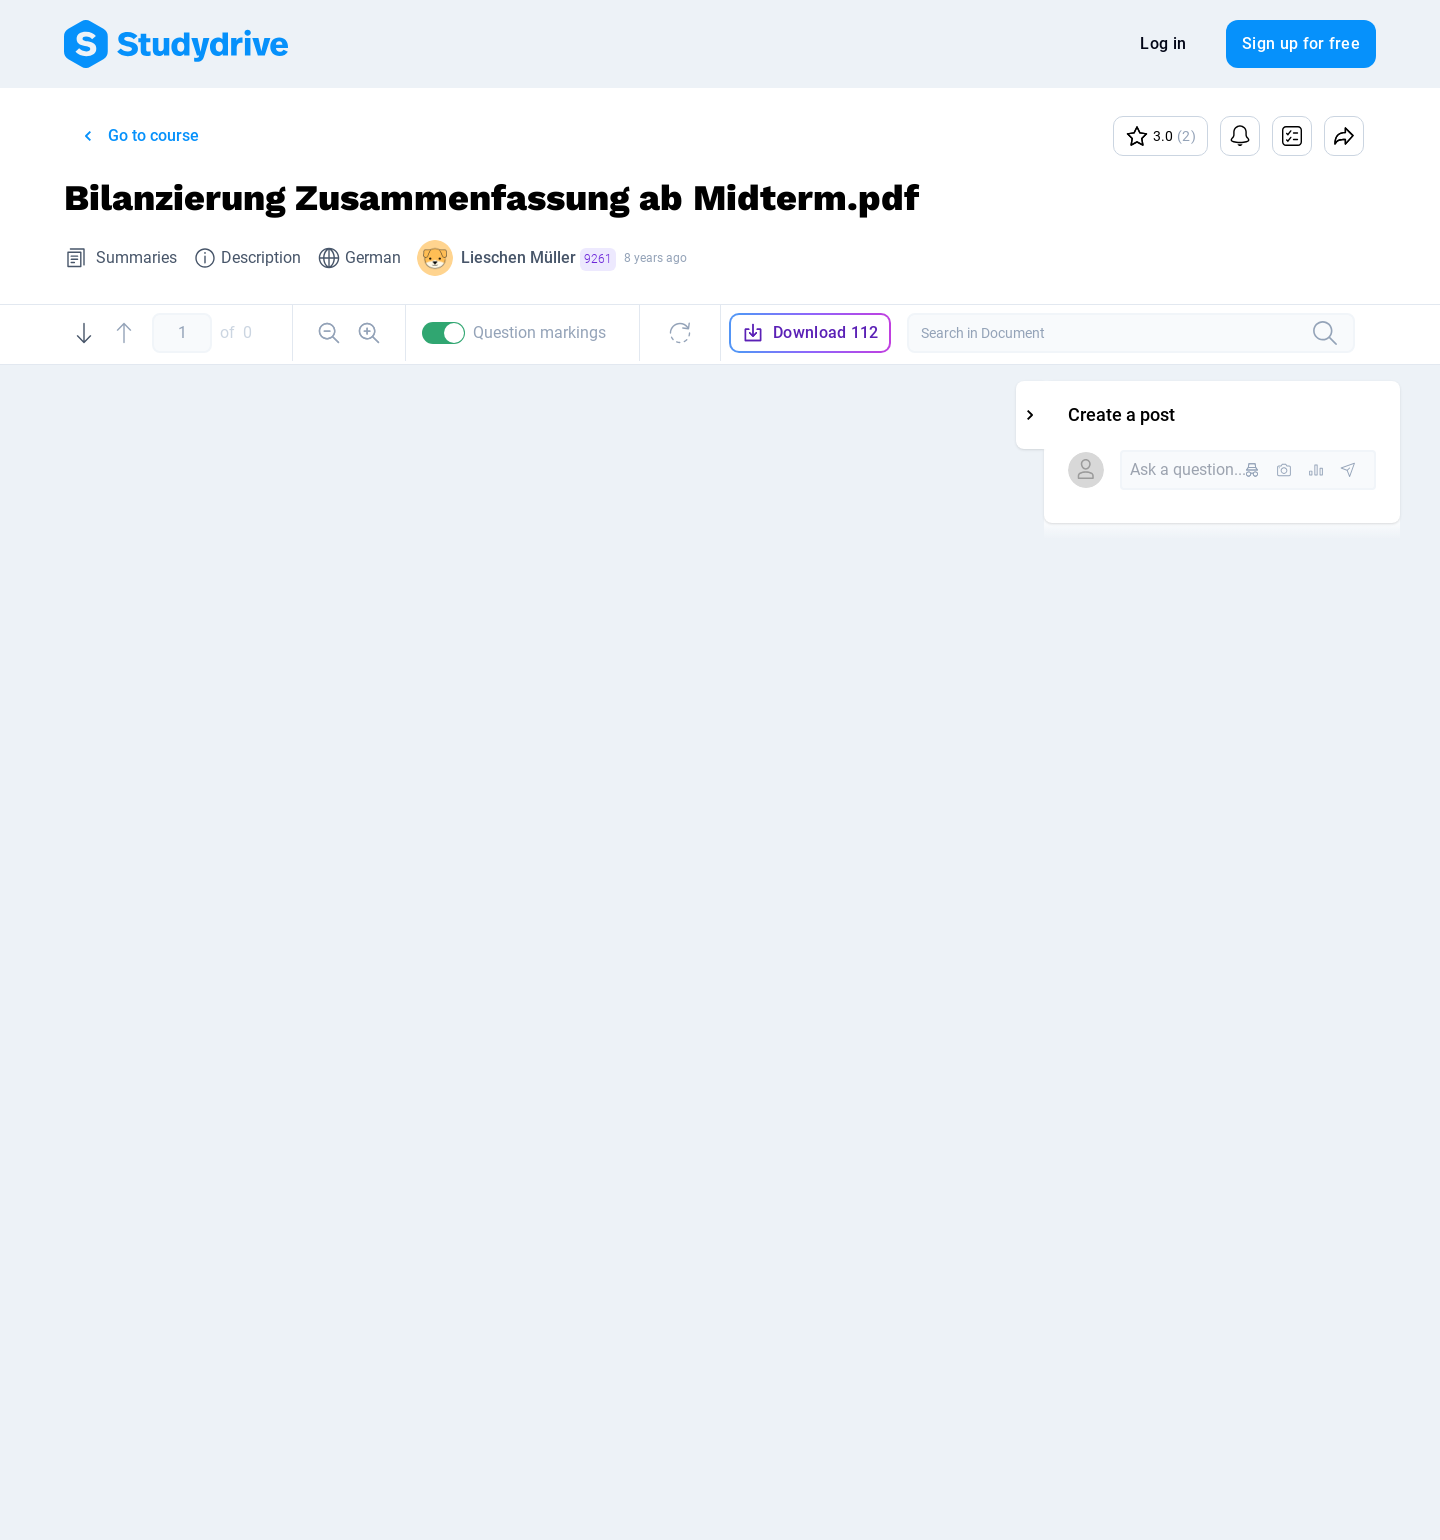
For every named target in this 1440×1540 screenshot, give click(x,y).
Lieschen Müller (538, 259)
